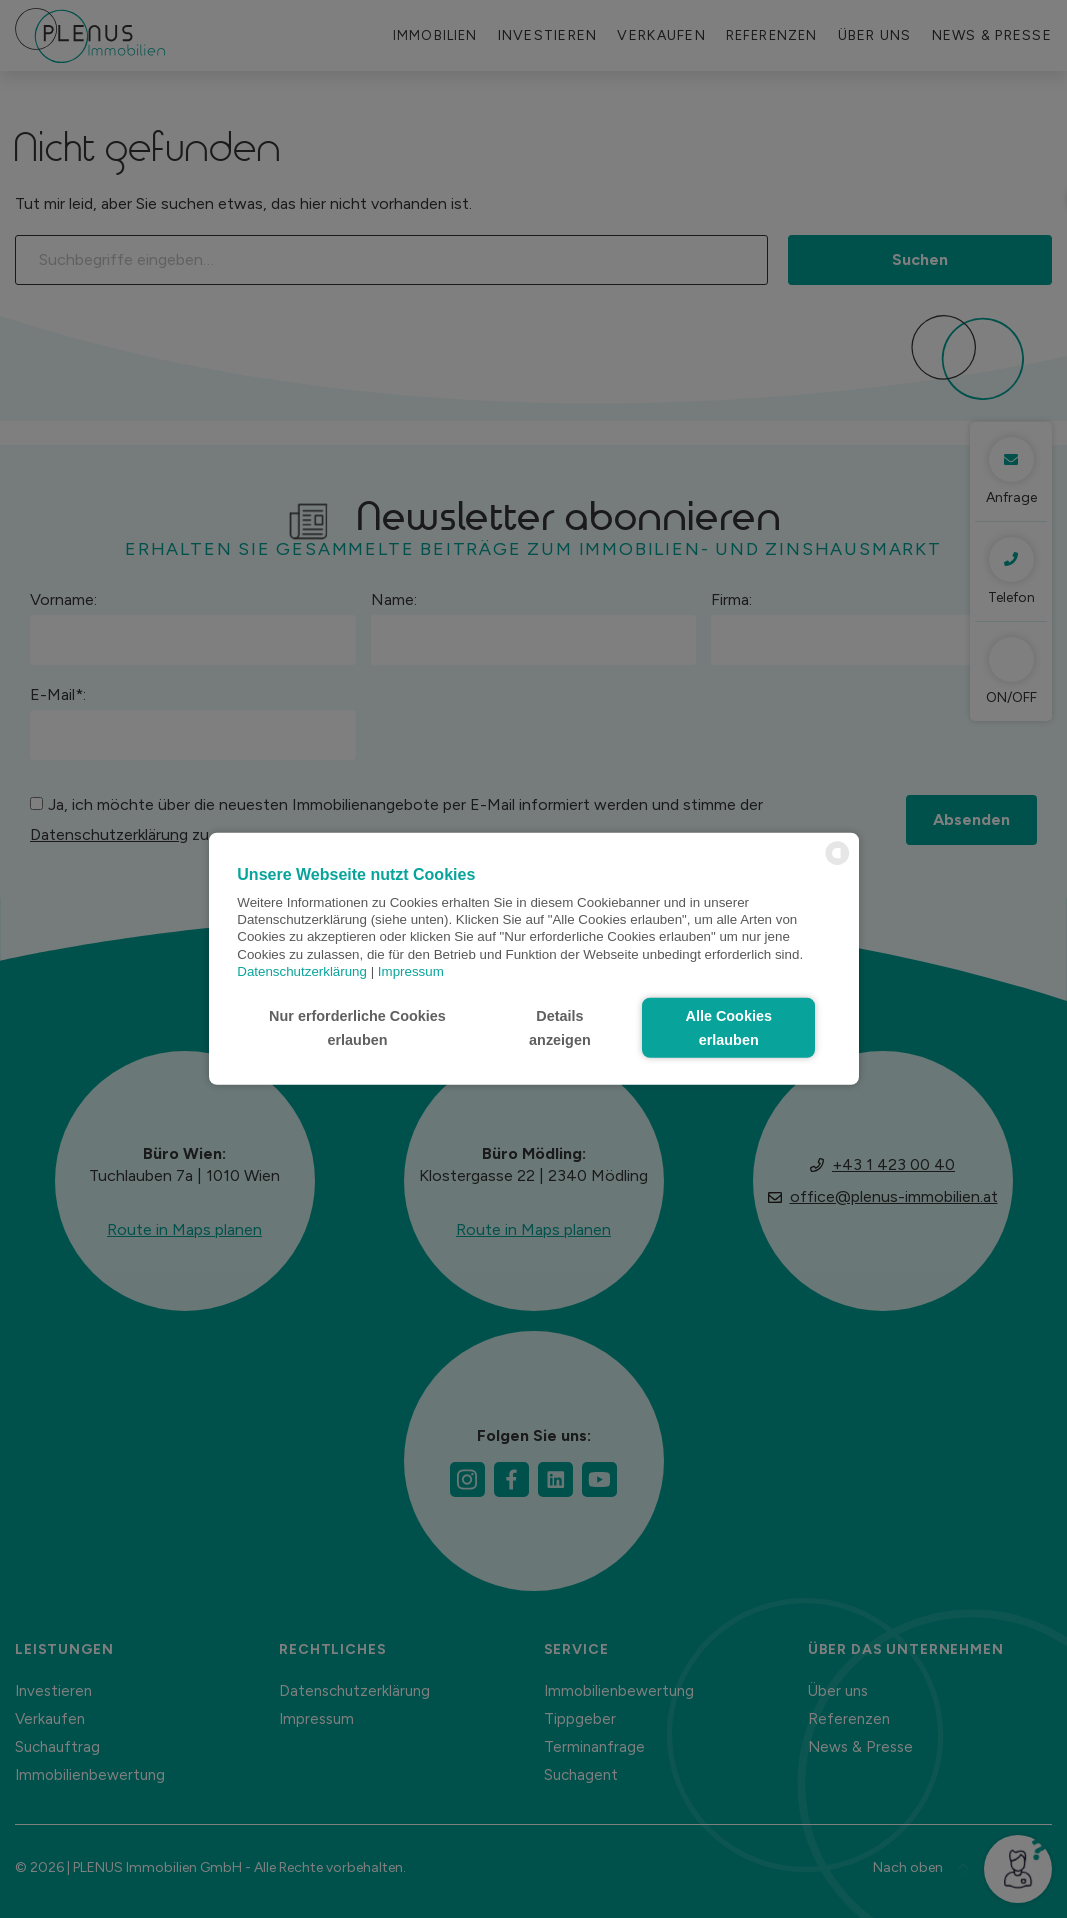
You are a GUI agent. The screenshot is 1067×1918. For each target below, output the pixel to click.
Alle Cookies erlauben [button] (729, 1028)
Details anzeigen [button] (560, 1028)
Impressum (411, 971)
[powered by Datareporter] (837, 863)
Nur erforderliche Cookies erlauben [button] (357, 1028)
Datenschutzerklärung (302, 971)
